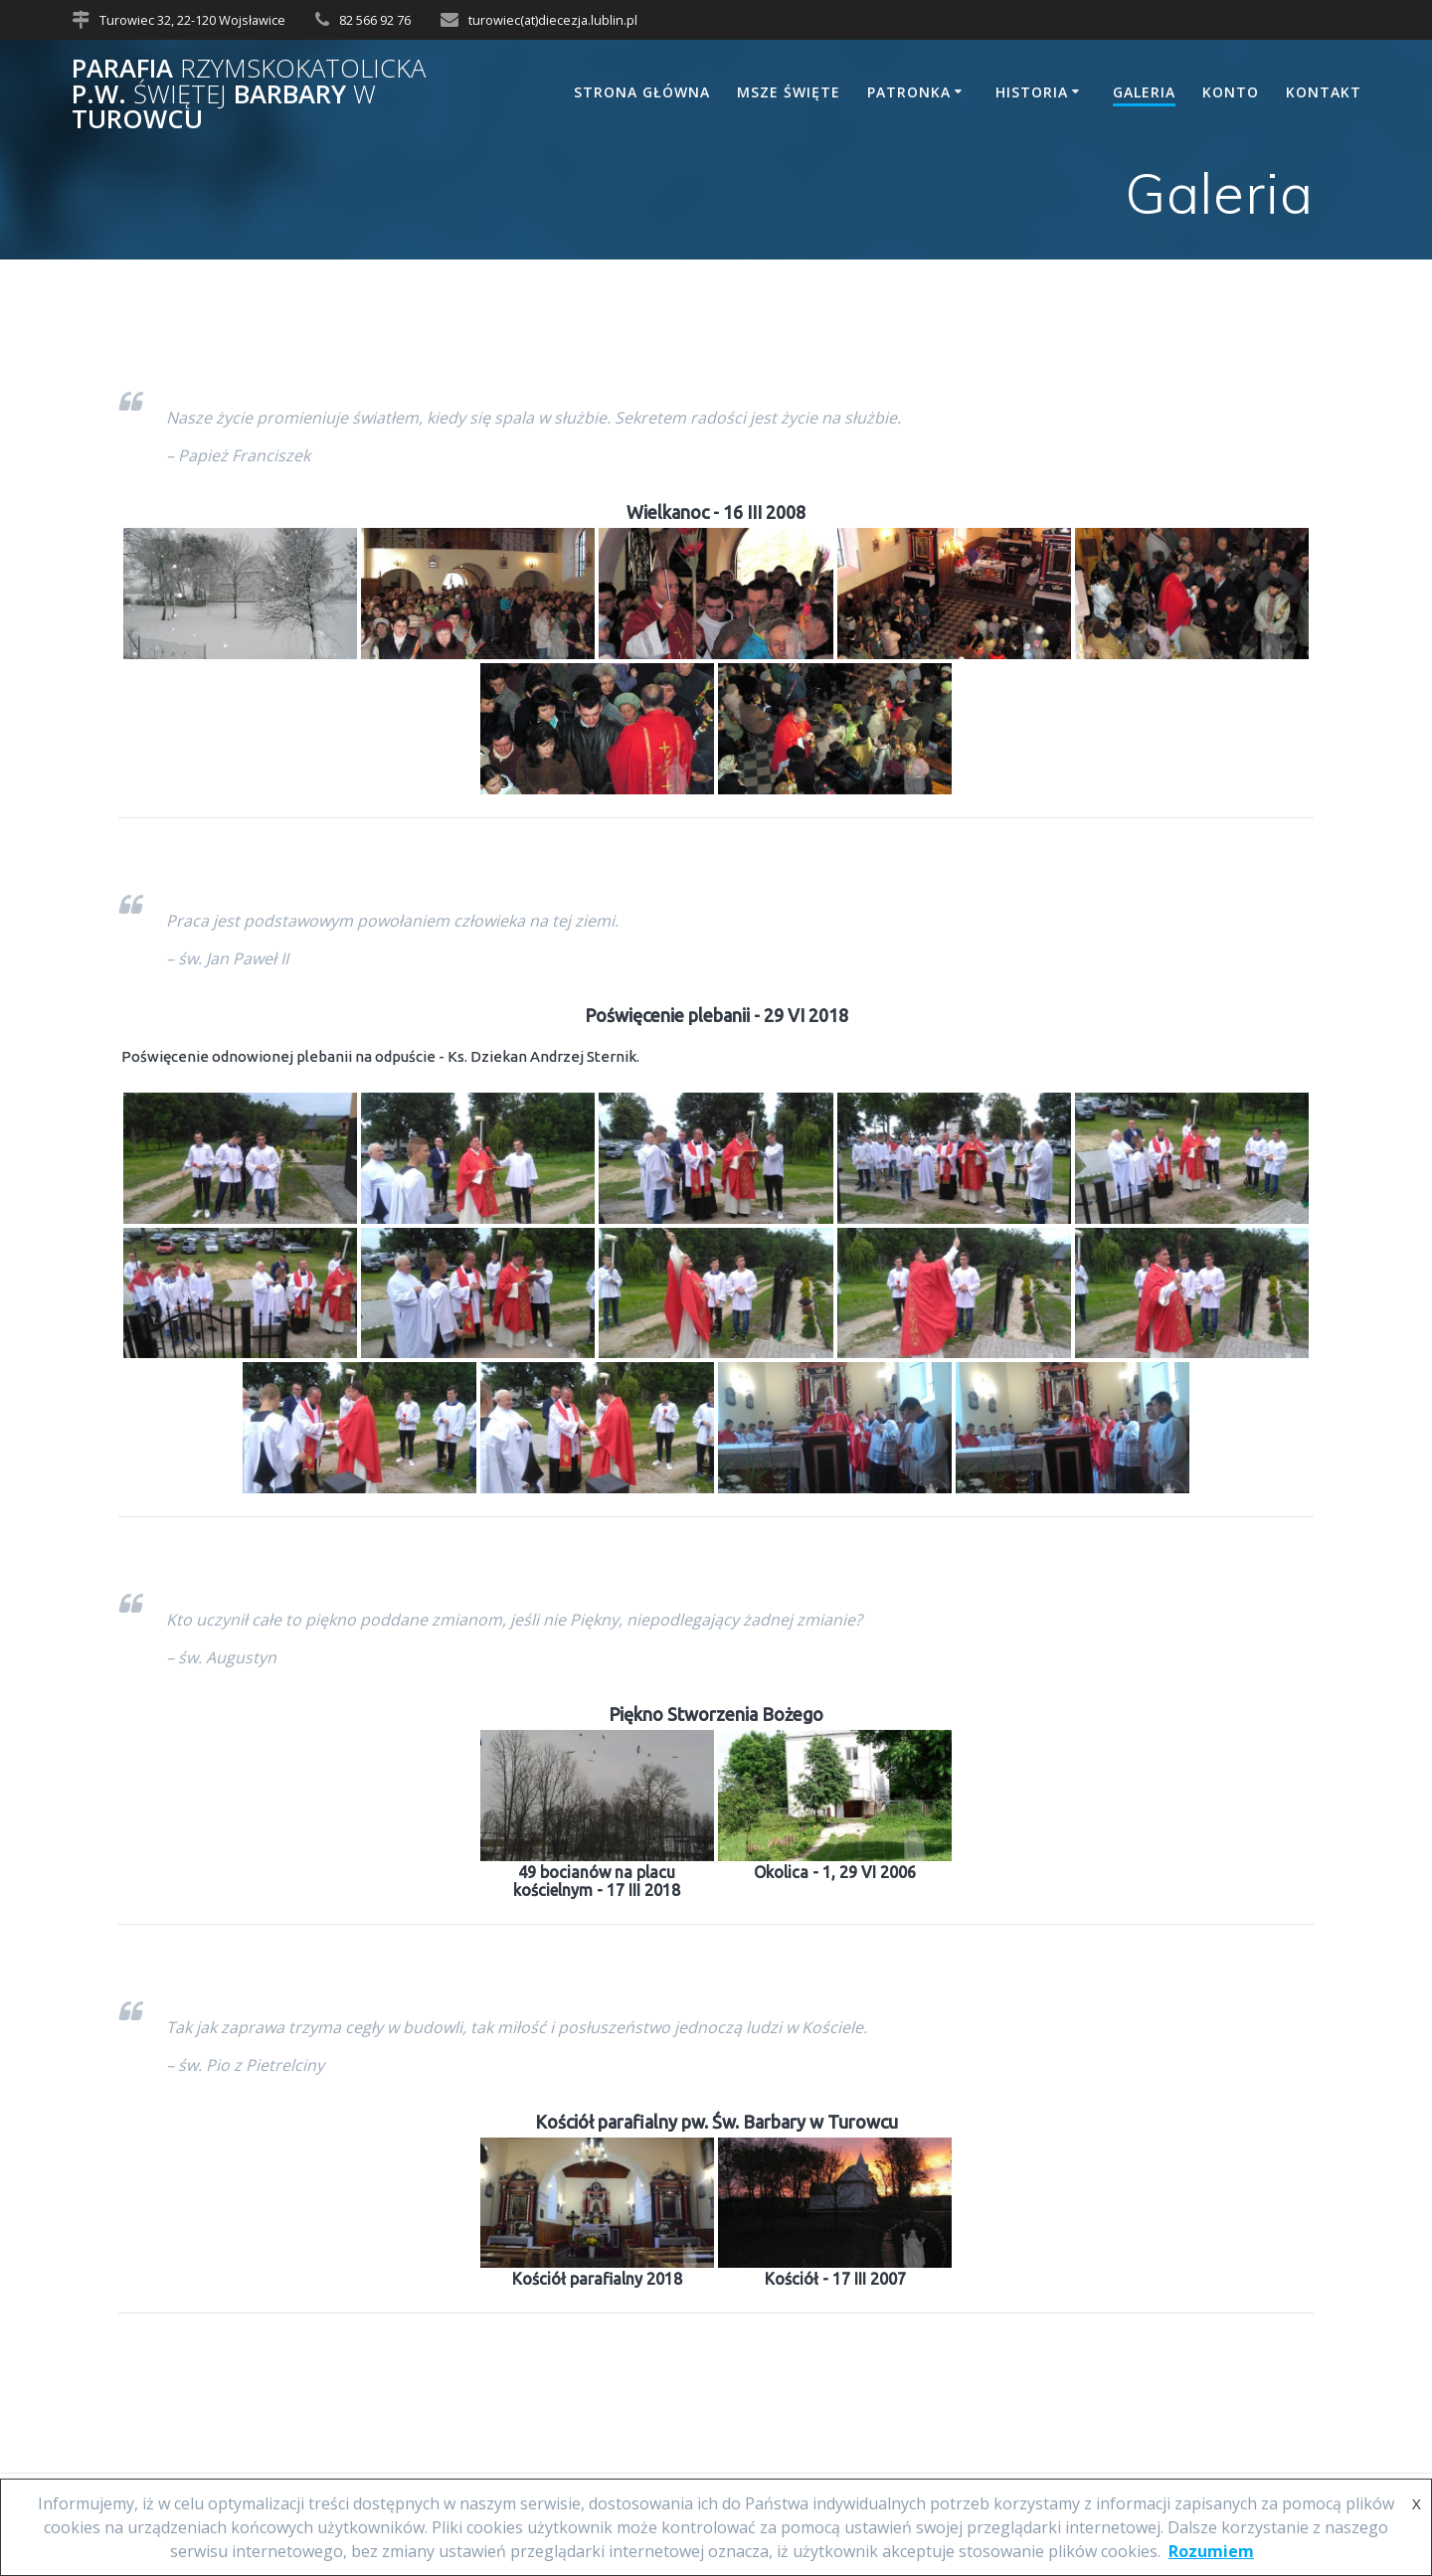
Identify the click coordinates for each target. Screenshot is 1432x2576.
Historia (1031, 92)
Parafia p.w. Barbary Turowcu (249, 94)
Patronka (909, 92)
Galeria (1144, 92)
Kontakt (1323, 92)
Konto (1230, 92)
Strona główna (642, 92)
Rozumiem (1211, 2551)
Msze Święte (788, 92)
